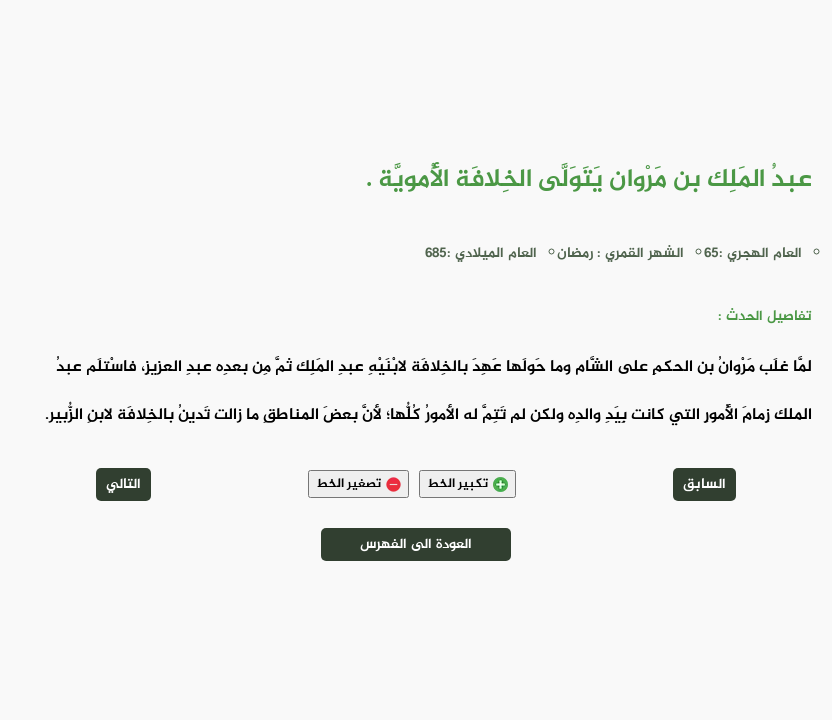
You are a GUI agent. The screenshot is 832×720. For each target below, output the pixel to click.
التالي (123, 484)
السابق (704, 484)
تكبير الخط (467, 484)
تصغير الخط (358, 484)
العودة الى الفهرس (416, 544)
